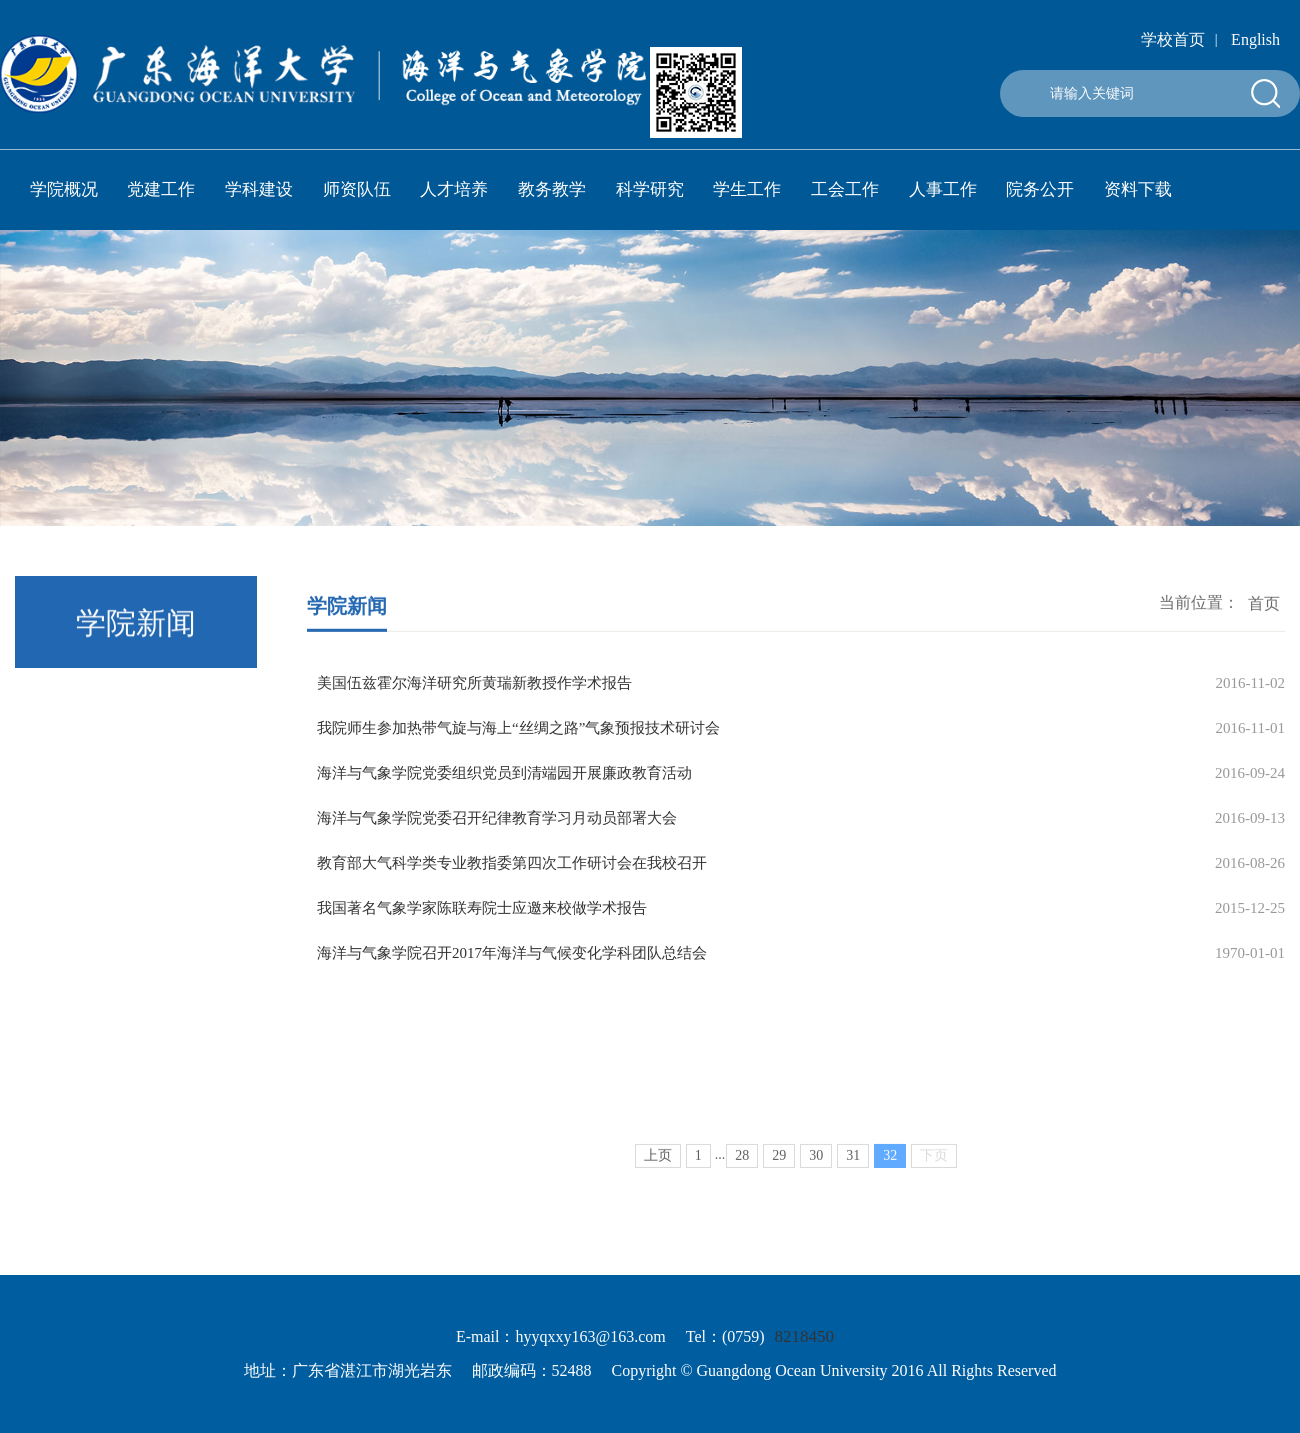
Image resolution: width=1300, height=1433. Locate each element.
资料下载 (1138, 189)
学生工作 (747, 189)
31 (853, 1181)
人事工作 (943, 189)
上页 (658, 1181)
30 (816, 1181)
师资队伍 (357, 189)
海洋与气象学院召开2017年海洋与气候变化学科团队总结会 (512, 953)
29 (779, 1181)
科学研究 (650, 189)
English (1255, 39)
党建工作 (161, 189)
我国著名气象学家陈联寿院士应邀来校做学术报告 (482, 908)
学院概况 (64, 189)
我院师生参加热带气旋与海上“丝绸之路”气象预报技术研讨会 (518, 728)
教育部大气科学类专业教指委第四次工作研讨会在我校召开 (512, 863)
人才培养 (454, 189)
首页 (1264, 606)
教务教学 (552, 189)
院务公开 (1040, 189)
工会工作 (845, 189)
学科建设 (259, 189)
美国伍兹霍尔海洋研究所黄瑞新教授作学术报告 (474, 683)
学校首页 (1173, 39)
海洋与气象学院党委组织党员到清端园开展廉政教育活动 (504, 773)
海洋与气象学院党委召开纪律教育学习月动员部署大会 (497, 818)
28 (742, 1181)
